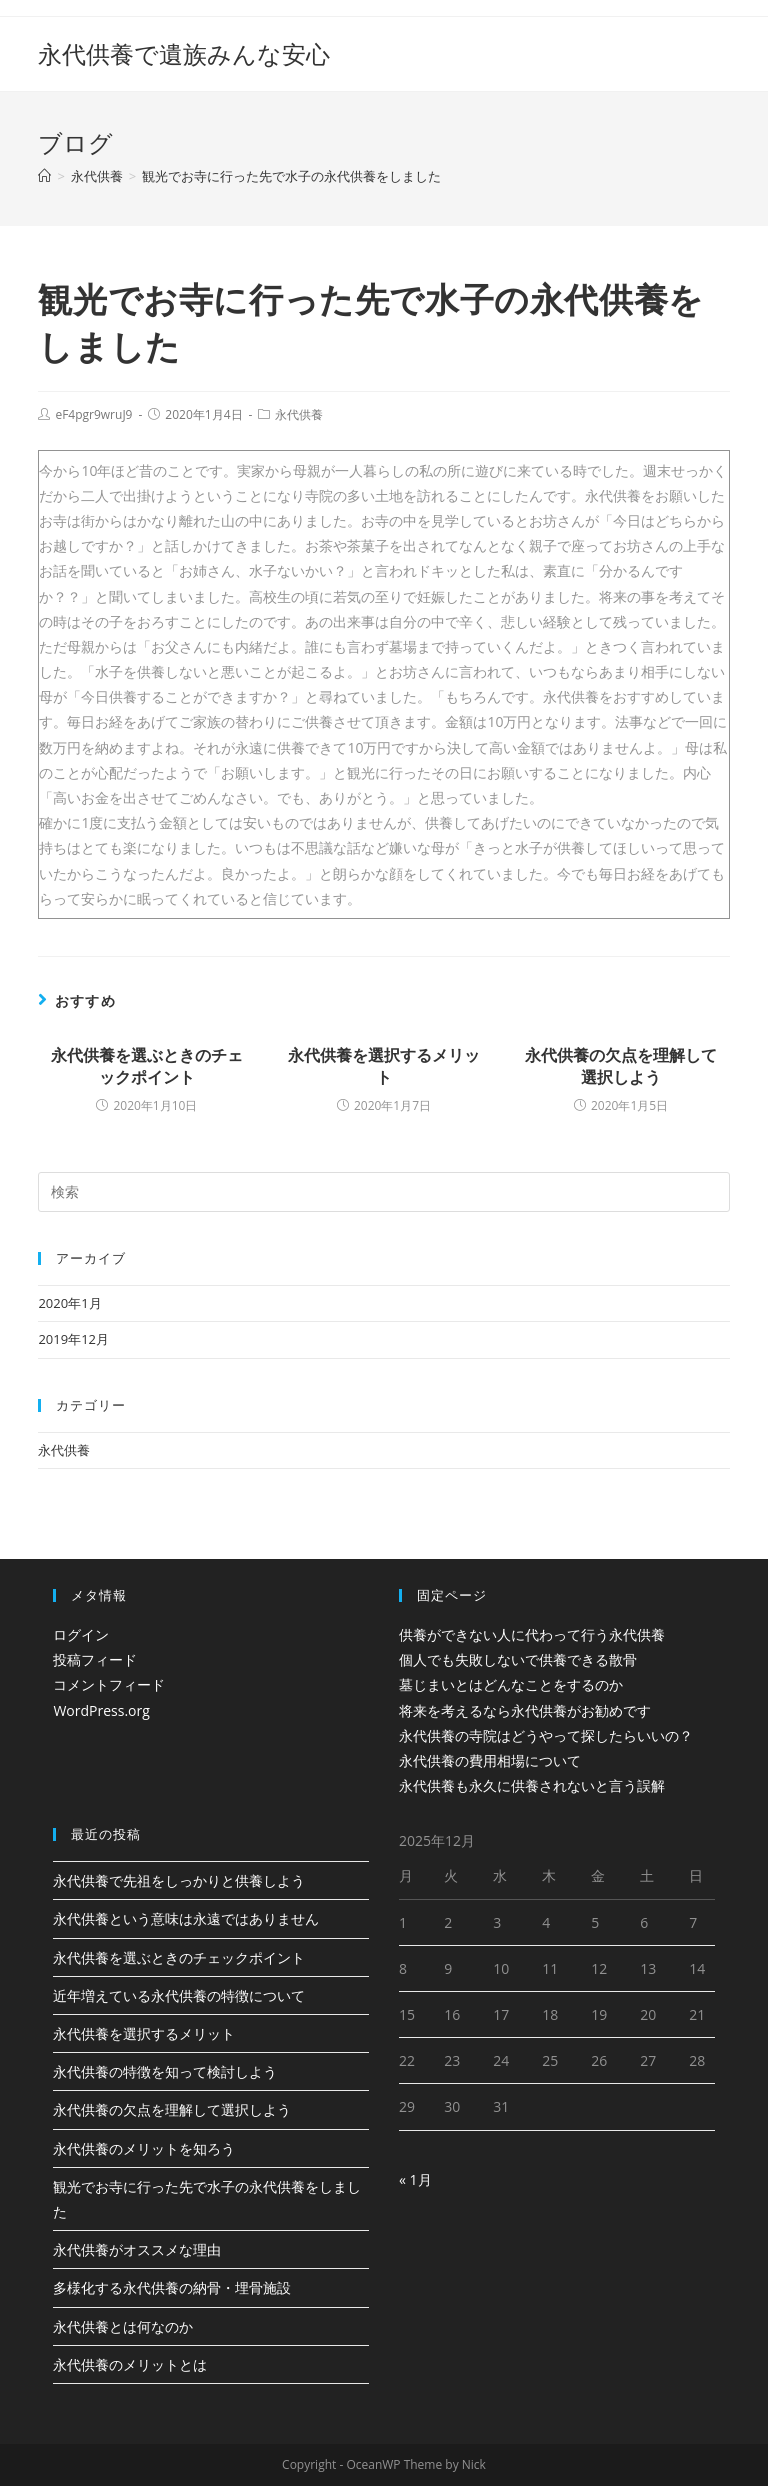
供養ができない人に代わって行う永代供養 (532, 1634)
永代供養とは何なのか (123, 2326)
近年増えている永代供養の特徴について (179, 1995)
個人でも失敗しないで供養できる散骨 (518, 1659)
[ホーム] (44, 176)
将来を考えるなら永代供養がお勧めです (525, 1710)
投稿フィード (95, 1659)
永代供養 (299, 414)
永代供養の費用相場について (490, 1760)
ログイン (81, 1634)
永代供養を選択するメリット (384, 1066)
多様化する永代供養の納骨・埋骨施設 (172, 2287)
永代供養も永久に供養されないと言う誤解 (532, 1785)
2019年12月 (73, 1339)
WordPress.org (101, 1710)
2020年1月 (69, 1303)
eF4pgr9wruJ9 (93, 414)
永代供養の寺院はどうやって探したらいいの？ (546, 1735)
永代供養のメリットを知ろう (144, 2148)
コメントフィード (109, 1684)
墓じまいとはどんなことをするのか (511, 1684)
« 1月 (415, 2179)
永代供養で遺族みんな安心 (184, 53)
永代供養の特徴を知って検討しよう (165, 2071)
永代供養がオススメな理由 (137, 2249)
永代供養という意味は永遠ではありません (186, 1918)
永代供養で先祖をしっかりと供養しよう (179, 1880)
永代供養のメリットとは (130, 2364)
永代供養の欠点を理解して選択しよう (621, 1066)
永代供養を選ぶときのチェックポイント (147, 1066)
